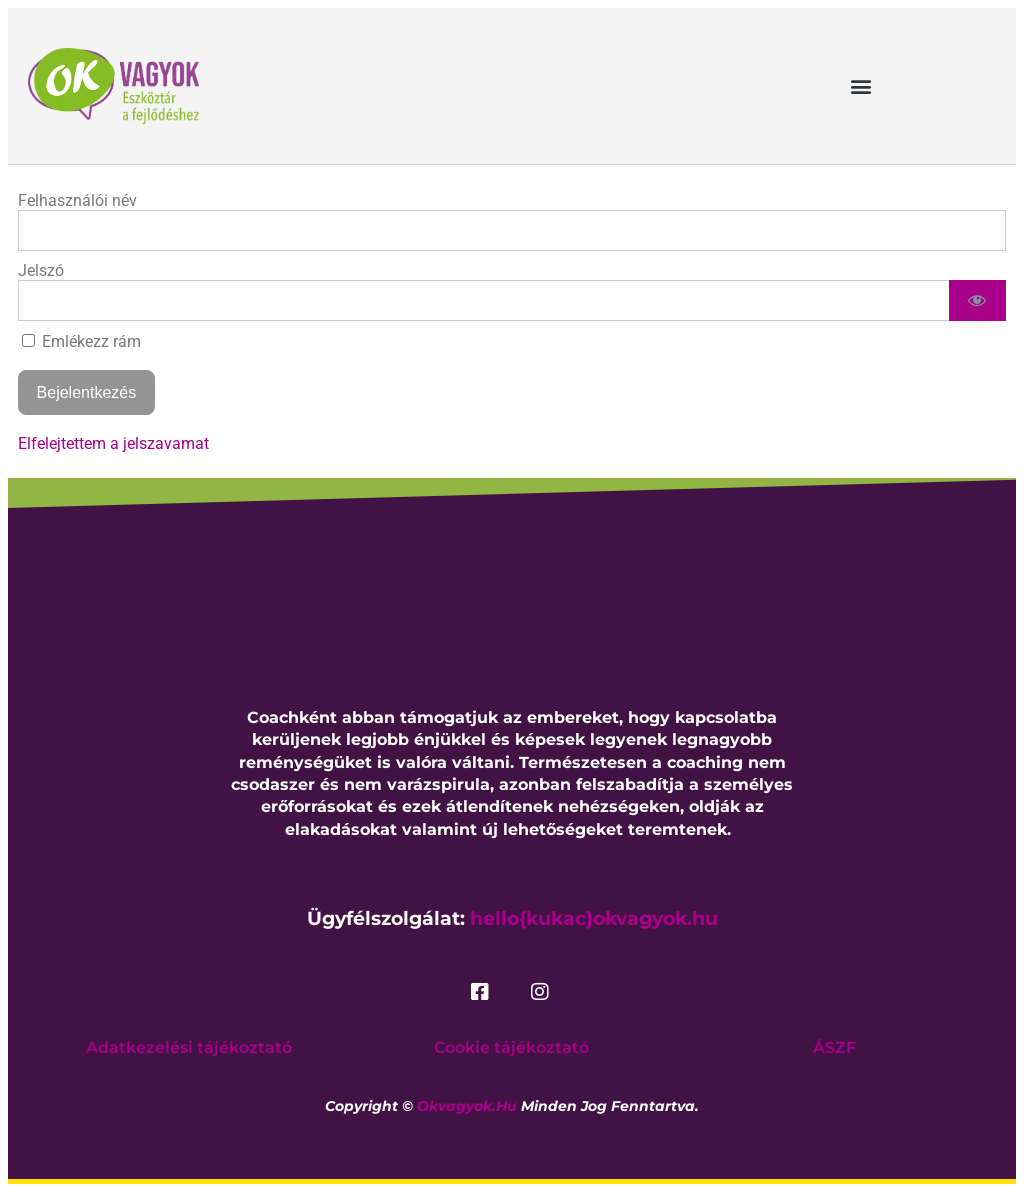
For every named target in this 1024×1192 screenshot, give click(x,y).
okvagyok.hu (467, 1106)
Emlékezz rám (81, 341)
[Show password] (977, 300)
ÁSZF (834, 1047)
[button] (860, 85)
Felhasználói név (77, 200)
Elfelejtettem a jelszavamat (113, 443)
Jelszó (41, 270)
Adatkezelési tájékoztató (189, 1047)
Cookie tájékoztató (511, 1047)
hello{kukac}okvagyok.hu (594, 918)
